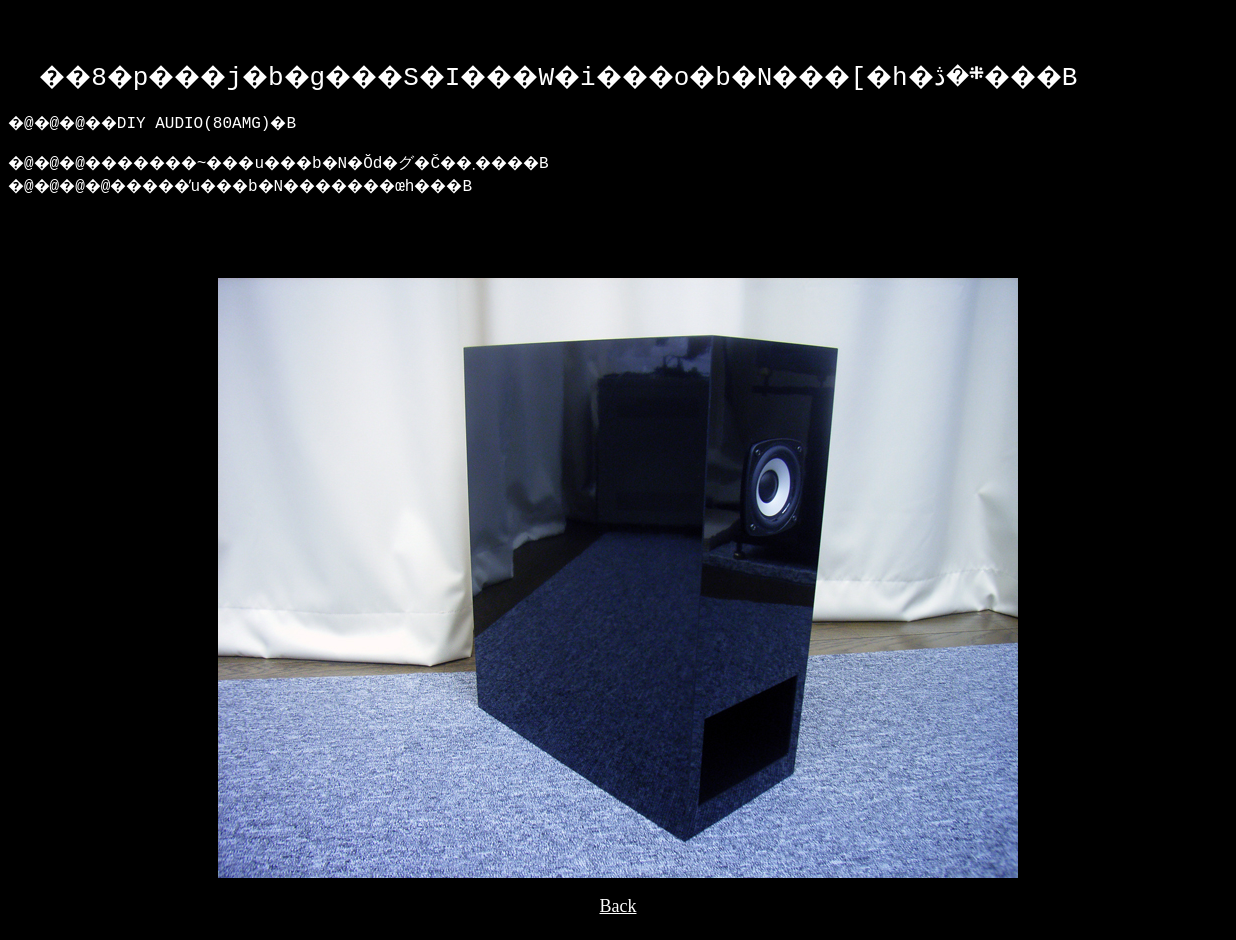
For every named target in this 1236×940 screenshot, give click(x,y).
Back (618, 921)
